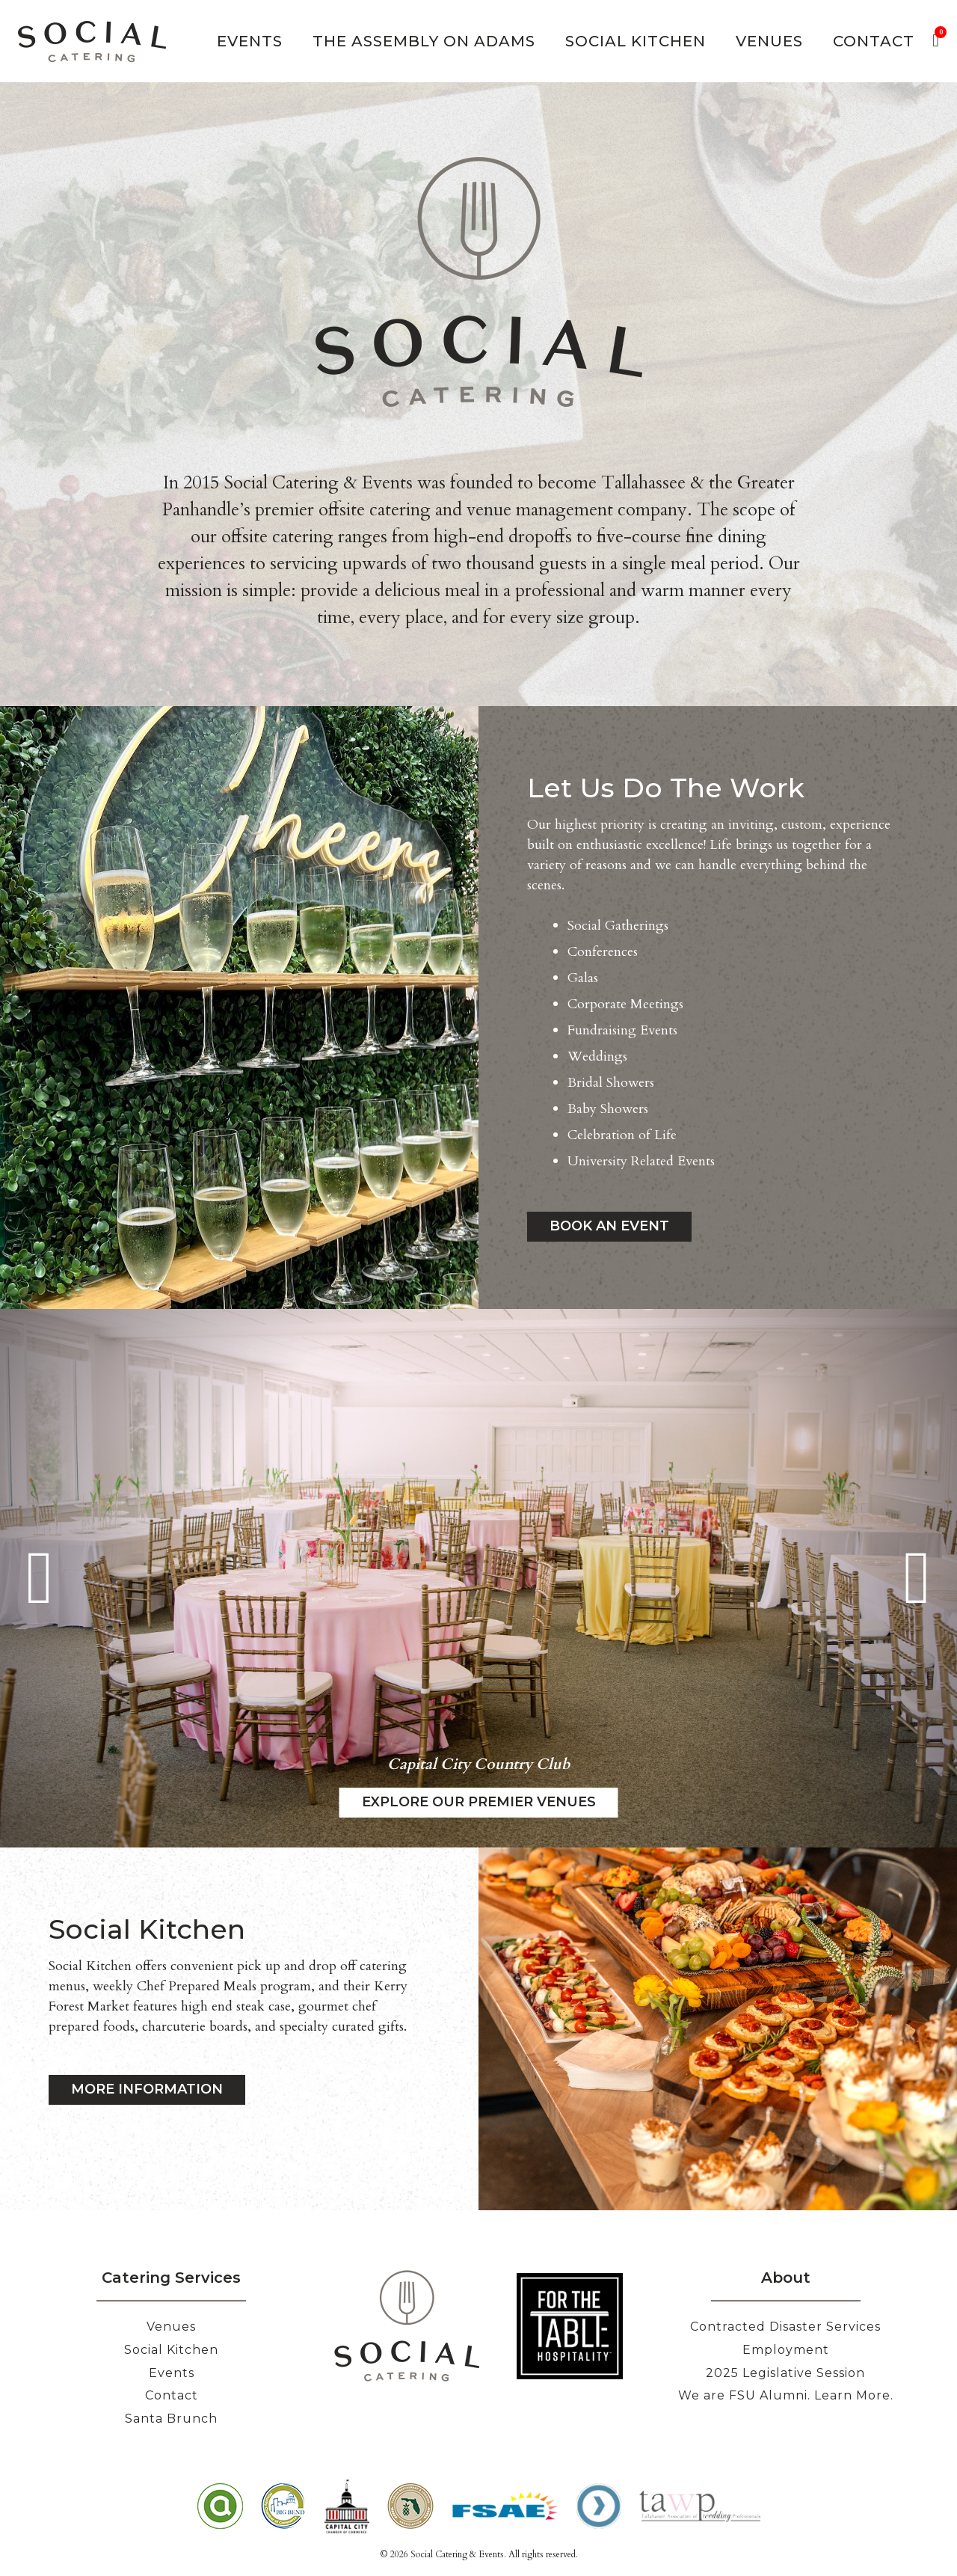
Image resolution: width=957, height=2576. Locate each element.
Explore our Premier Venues (479, 1802)
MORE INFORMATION (147, 2089)
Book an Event (609, 1226)
